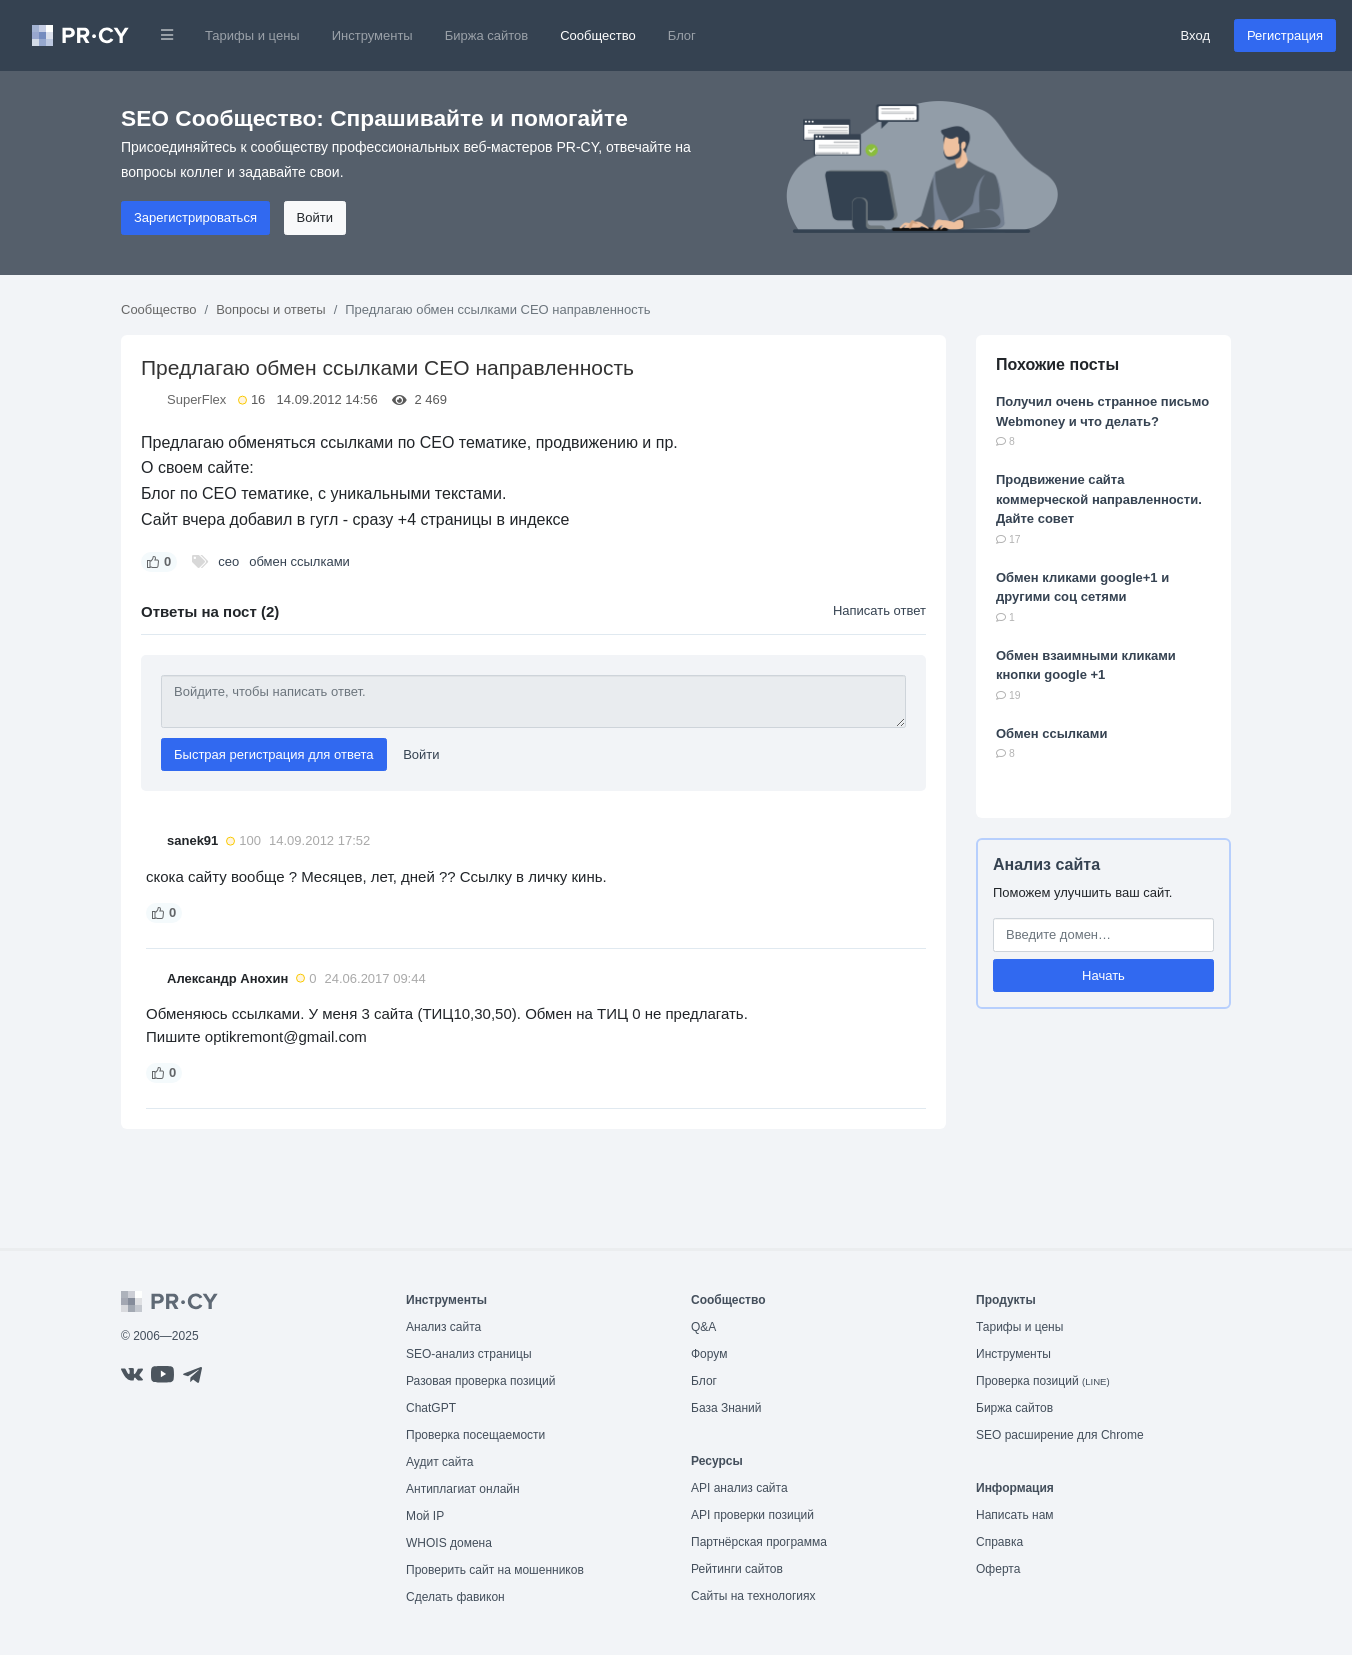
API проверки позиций (752, 1515)
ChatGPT (431, 1408)
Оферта (998, 1569)
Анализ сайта (1046, 864)
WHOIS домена (449, 1543)
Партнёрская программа (759, 1542)
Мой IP (425, 1516)
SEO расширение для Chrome (1060, 1435)
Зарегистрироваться (195, 217)
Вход (1195, 35)
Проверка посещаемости (475, 1435)
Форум (709, 1354)
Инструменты (372, 35)
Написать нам (1015, 1515)
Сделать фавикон (455, 1597)
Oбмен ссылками (1051, 733)
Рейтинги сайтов (737, 1569)
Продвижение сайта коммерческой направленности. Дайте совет (1099, 499)
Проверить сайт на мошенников (495, 1570)
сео (228, 561)
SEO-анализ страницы (469, 1354)
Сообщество (598, 35)
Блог (682, 35)
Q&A (703, 1327)
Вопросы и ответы (270, 309)
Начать (1103, 975)
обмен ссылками (299, 561)
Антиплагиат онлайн (463, 1489)
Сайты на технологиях (753, 1596)
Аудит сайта (439, 1462)
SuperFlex (196, 399)
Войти (315, 217)
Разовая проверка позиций (480, 1381)
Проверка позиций (1043, 1381)
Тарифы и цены (252, 35)
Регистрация (1285, 35)
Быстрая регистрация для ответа (274, 754)
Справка (999, 1542)
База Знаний (726, 1408)
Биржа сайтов (487, 35)
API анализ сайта (739, 1488)
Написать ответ (879, 610)
